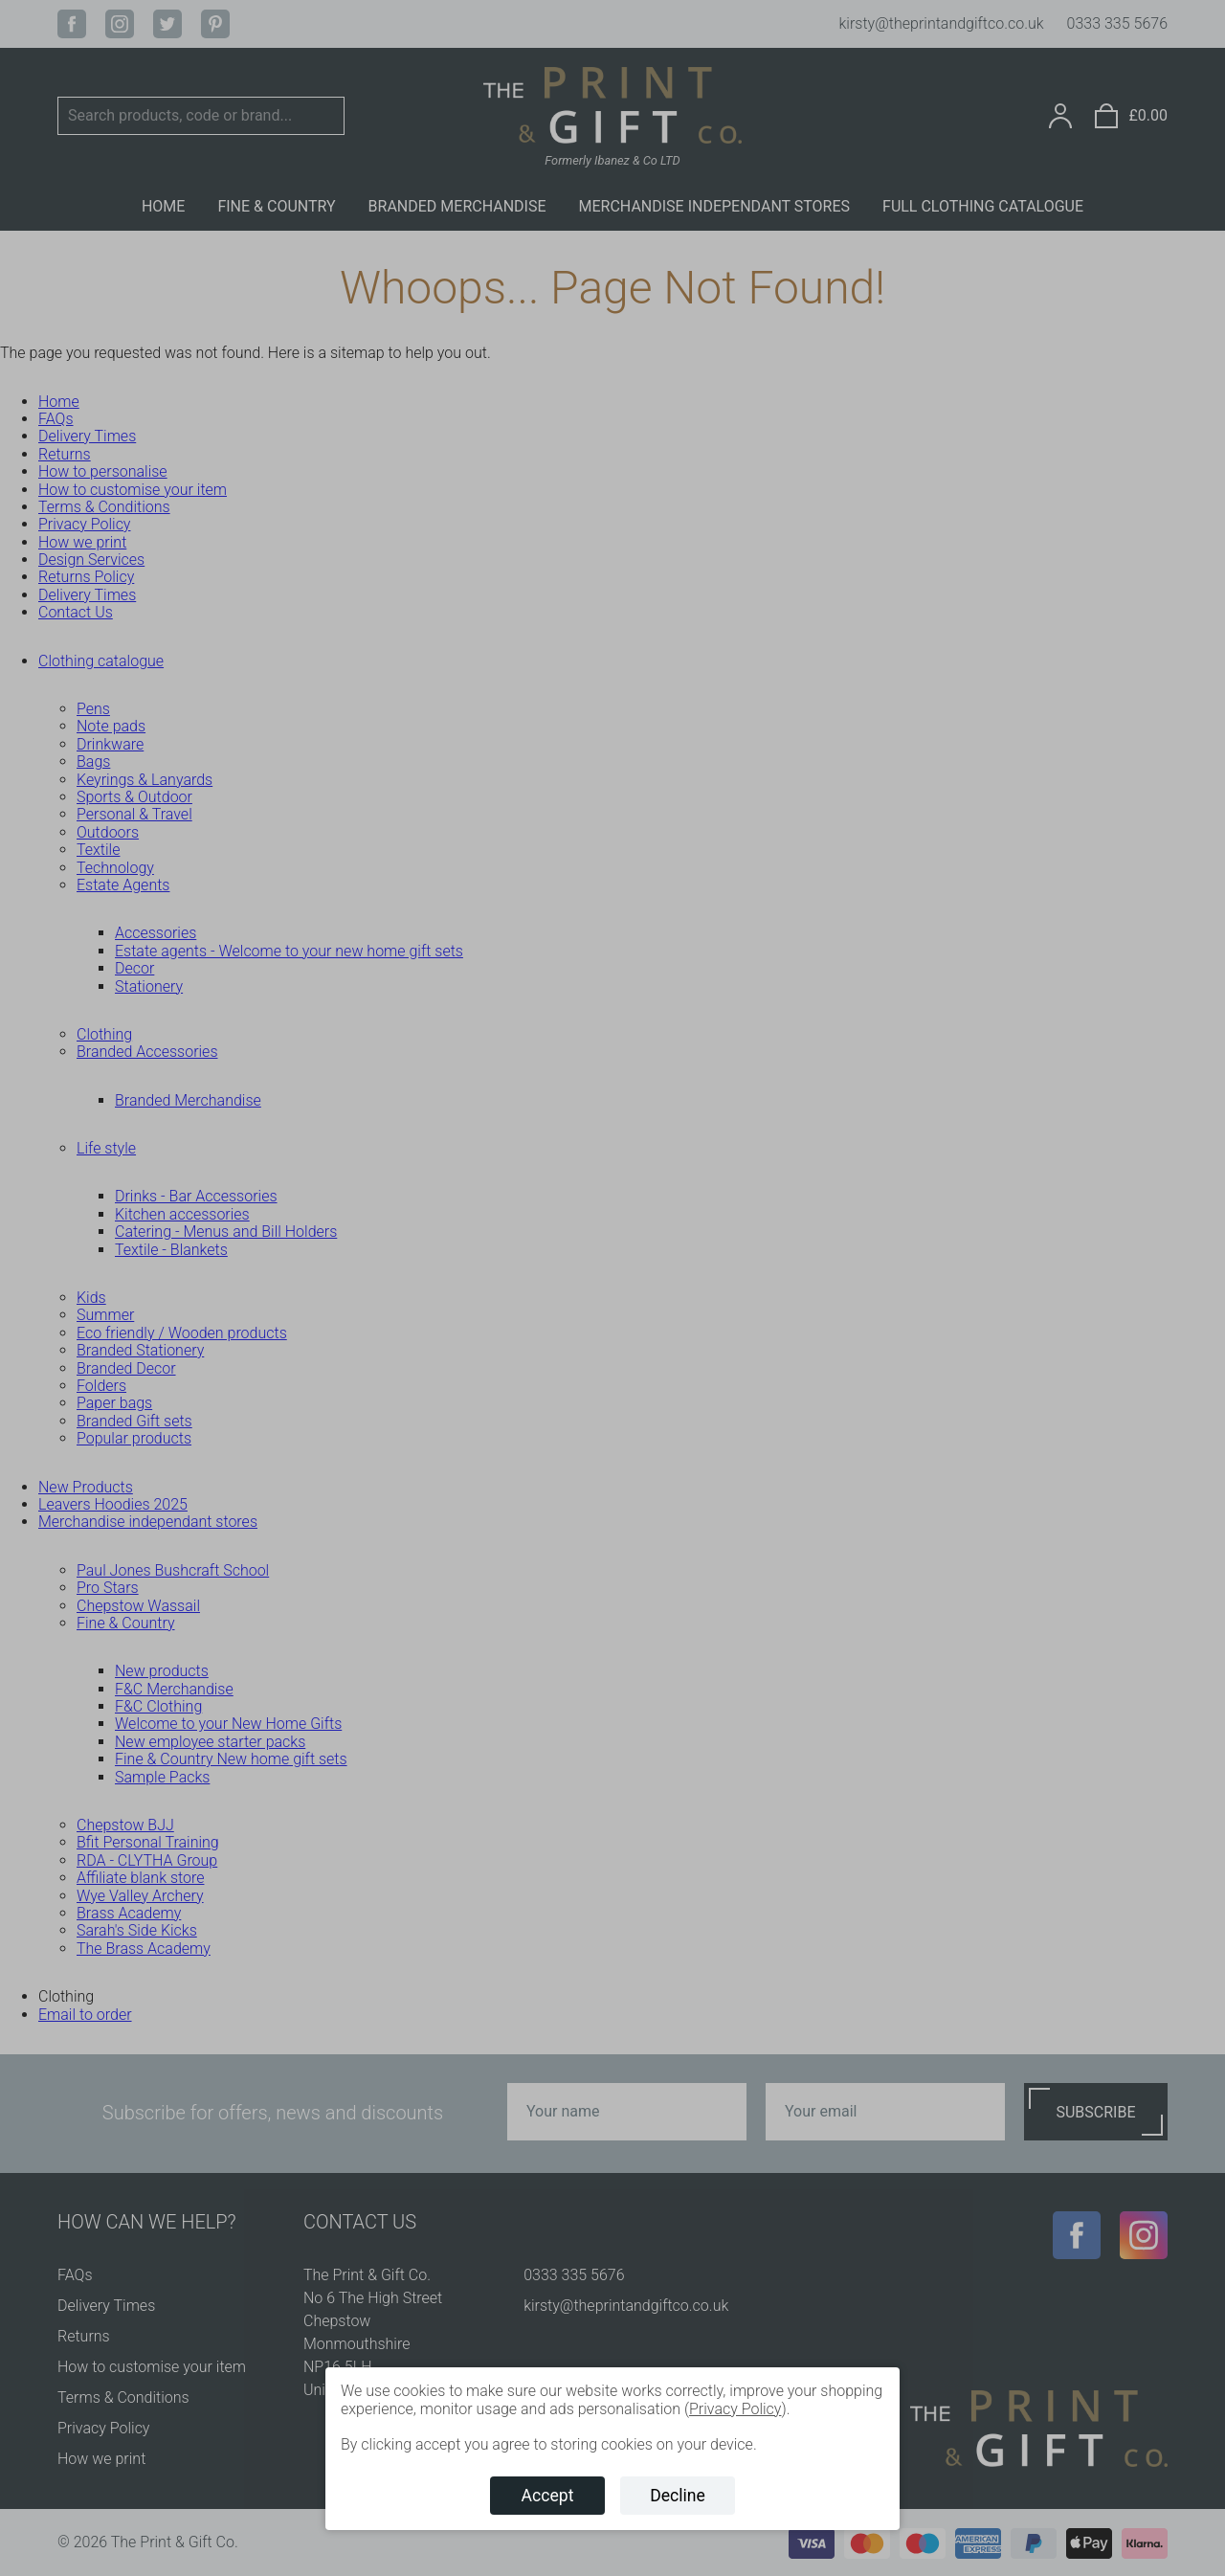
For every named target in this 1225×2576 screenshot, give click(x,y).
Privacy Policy (735, 2409)
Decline (677, 2495)
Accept (548, 2495)
